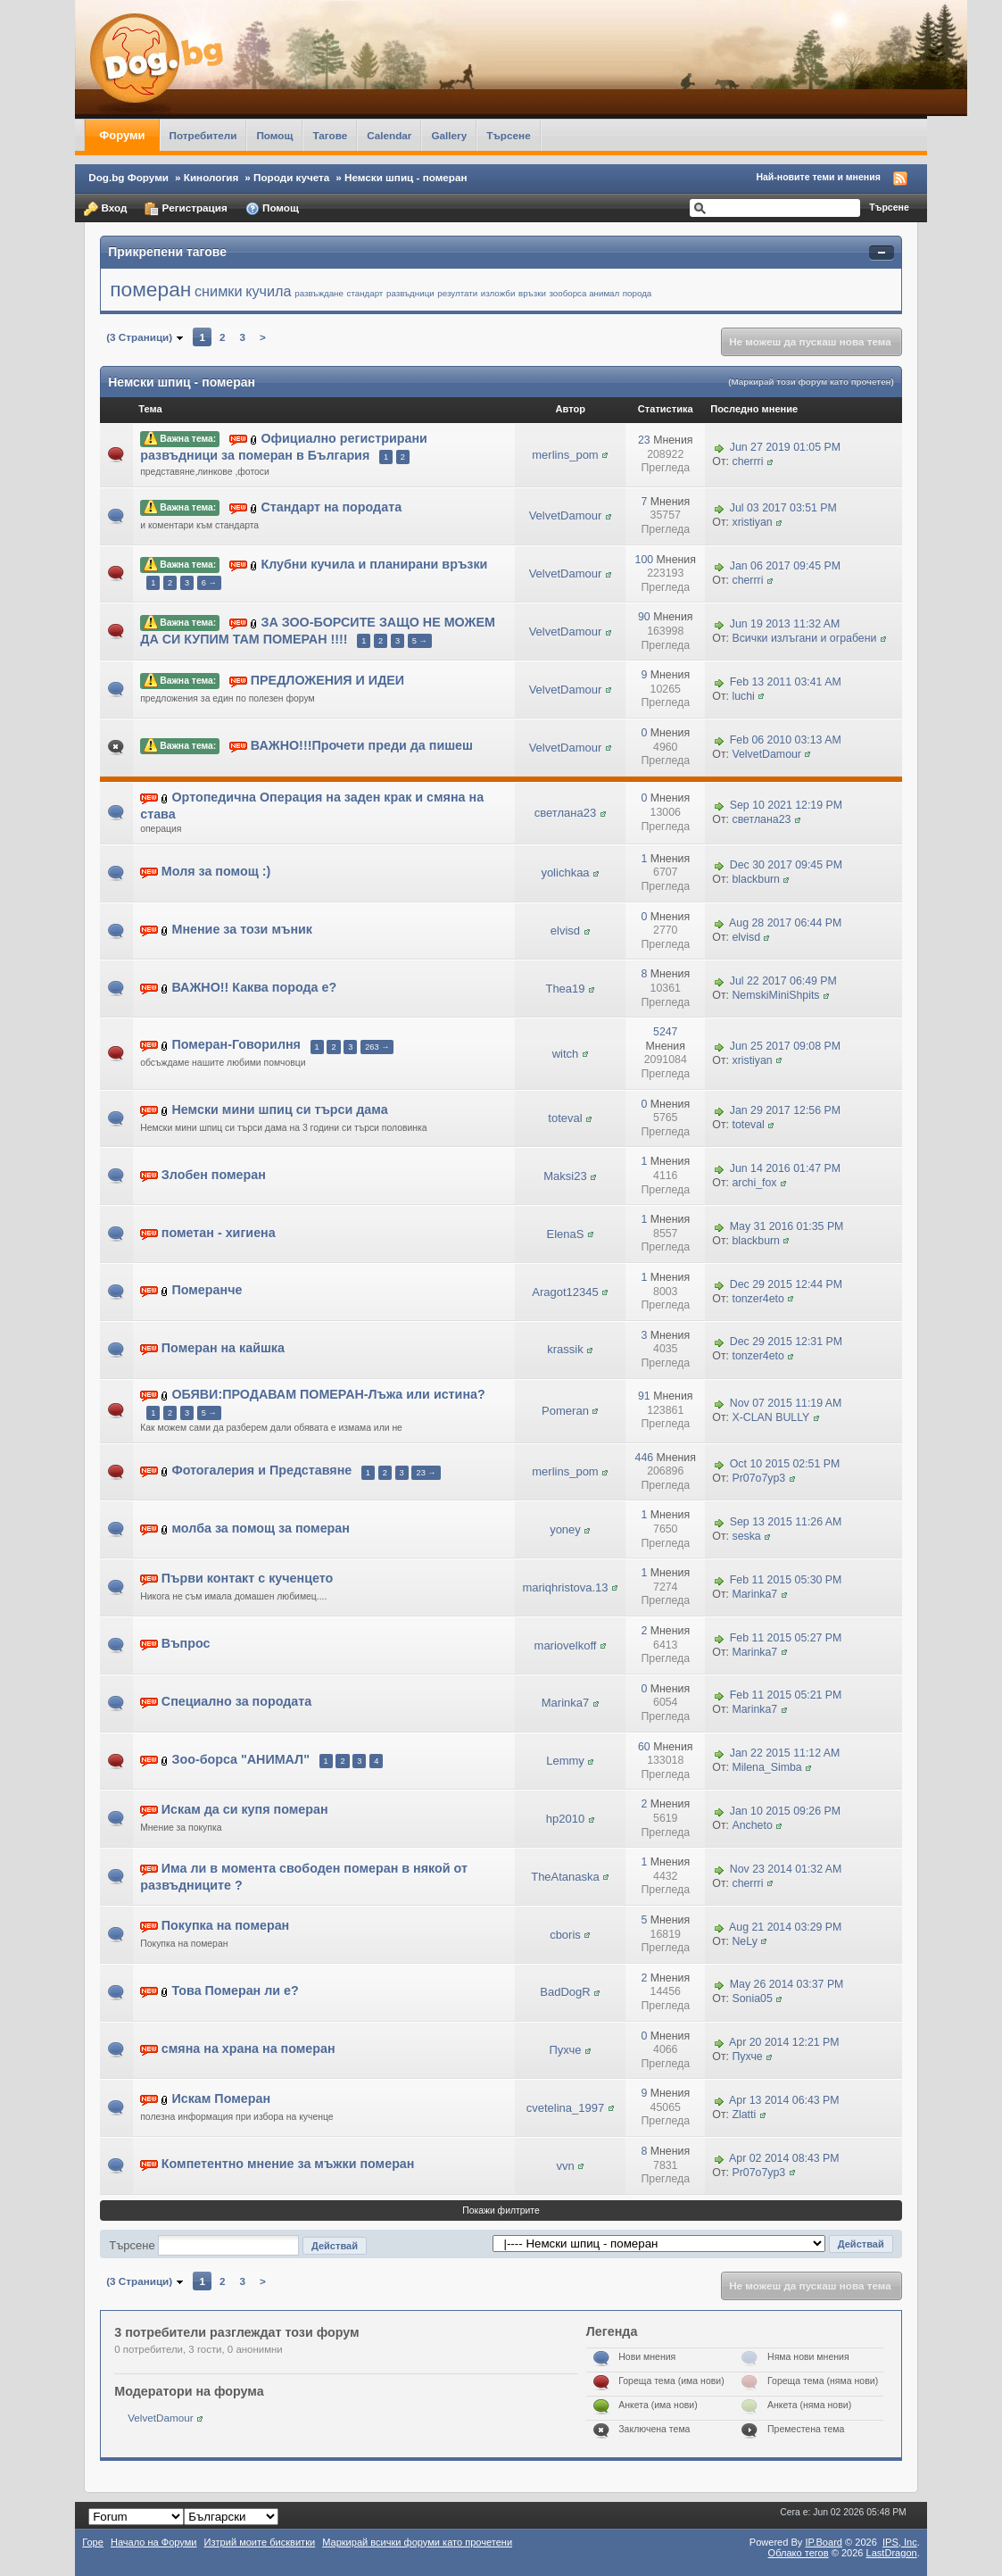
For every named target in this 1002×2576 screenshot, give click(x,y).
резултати (457, 293)
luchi (743, 696)
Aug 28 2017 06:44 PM (785, 924)
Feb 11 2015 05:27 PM (786, 1638)
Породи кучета (291, 177)
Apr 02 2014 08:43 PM (784, 2158)
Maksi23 (564, 1176)
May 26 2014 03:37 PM (787, 1985)
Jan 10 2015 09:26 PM (785, 1811)
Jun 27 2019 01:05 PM (785, 447)
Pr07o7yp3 (758, 1478)
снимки (219, 291)
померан (150, 289)
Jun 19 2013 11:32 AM (785, 624)
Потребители (203, 135)
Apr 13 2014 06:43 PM (784, 2100)
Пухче (565, 2050)
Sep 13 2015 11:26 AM (786, 1522)
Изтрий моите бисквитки (260, 2542)
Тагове (329, 135)
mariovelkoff (565, 1645)
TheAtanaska (565, 1876)
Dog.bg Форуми (128, 177)
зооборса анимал (584, 293)
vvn (565, 2166)
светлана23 (565, 812)
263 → (377, 1047)
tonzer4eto (757, 1298)
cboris (565, 1934)
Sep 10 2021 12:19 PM (786, 805)
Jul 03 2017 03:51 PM (783, 509)
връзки (532, 293)
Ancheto (752, 1825)
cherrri (747, 461)
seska (746, 1536)
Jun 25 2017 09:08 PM (785, 1046)
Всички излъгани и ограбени (804, 638)
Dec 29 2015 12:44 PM (786, 1284)
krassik (565, 1349)
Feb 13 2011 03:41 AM (785, 682)
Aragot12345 (565, 1292)
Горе (93, 2542)
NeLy (744, 1941)
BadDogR (565, 1991)
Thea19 (564, 988)
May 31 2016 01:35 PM (787, 1226)
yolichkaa (565, 872)
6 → (209, 582)
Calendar (389, 135)
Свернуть (881, 253)
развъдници (410, 293)
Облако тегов (798, 2552)
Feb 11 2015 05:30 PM (786, 1580)
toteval (565, 1118)
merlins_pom (565, 454)
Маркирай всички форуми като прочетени (417, 2542)
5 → (419, 640)
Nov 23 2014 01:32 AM (786, 1869)
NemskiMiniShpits (775, 995)
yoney (565, 1529)
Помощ (274, 135)
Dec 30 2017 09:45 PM (786, 866)
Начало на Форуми (154, 2542)
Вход (105, 209)
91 (644, 1396)
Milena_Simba (766, 1767)
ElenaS (565, 1234)
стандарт (365, 293)
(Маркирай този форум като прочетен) (811, 381)
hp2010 (565, 1818)
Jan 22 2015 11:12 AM (785, 1753)
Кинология (211, 177)
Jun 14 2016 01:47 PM (785, 1168)
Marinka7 (754, 1594)
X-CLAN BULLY (770, 1417)
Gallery (449, 135)
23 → (425, 1472)
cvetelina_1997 (565, 2108)
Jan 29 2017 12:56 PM (785, 1110)
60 (644, 1747)
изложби (498, 293)
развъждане (319, 293)
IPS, (899, 2542)
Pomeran (565, 1410)
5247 (665, 1032)
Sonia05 (752, 1998)
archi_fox (754, 1182)
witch (565, 1053)
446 (644, 1457)
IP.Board (823, 2542)
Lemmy (565, 1760)
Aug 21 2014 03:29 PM (785, 1927)
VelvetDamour (565, 515)
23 (644, 440)
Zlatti (744, 2114)
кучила (268, 291)
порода (637, 293)
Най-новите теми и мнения (818, 176)
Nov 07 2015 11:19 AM (786, 1403)
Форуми (122, 135)
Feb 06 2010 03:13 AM (785, 740)
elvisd (565, 930)
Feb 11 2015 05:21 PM (786, 1696)
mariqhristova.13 (565, 1587)
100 (644, 559)
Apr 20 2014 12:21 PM (784, 2042)
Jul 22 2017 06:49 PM (783, 981)
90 (644, 617)
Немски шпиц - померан (406, 177)
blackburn (756, 879)
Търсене (508, 135)
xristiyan (752, 522)
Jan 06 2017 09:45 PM (785, 566)
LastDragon (891, 2552)
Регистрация (186, 209)
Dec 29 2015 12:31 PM (786, 1342)
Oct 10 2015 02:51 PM (785, 1464)
